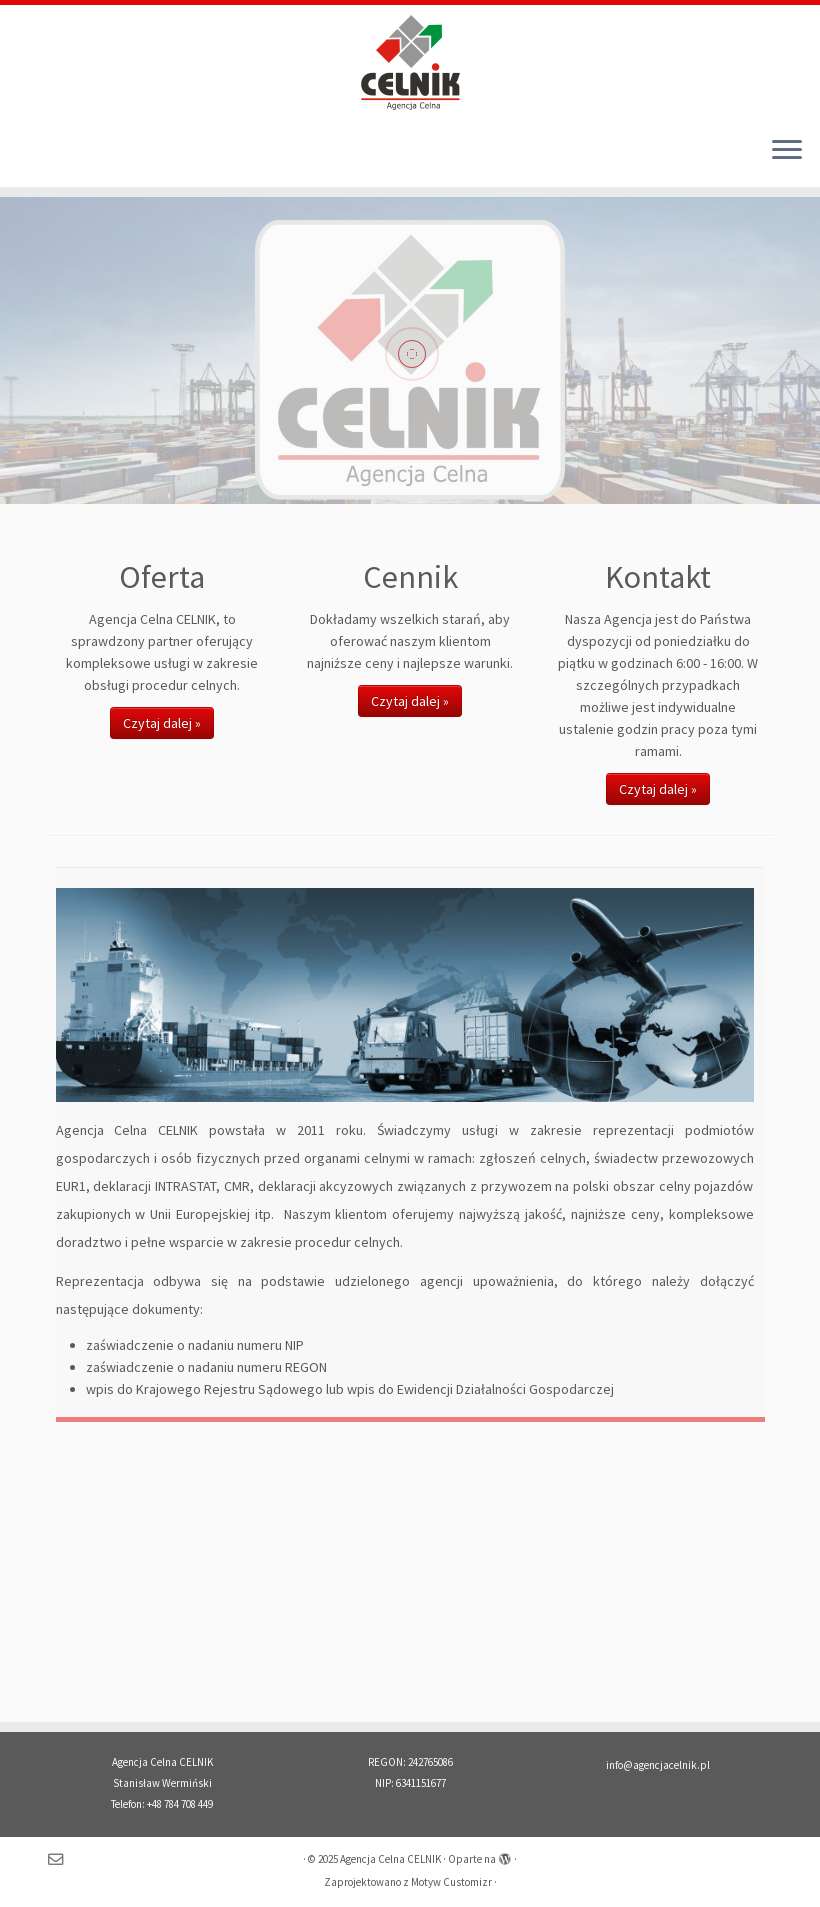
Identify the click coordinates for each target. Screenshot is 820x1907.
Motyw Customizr (451, 1882)
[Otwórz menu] (787, 151)
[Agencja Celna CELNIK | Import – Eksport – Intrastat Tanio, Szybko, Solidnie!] (410, 62)
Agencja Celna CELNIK (390, 1859)
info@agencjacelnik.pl (658, 1765)
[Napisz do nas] (62, 1859)
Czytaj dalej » (162, 723)
